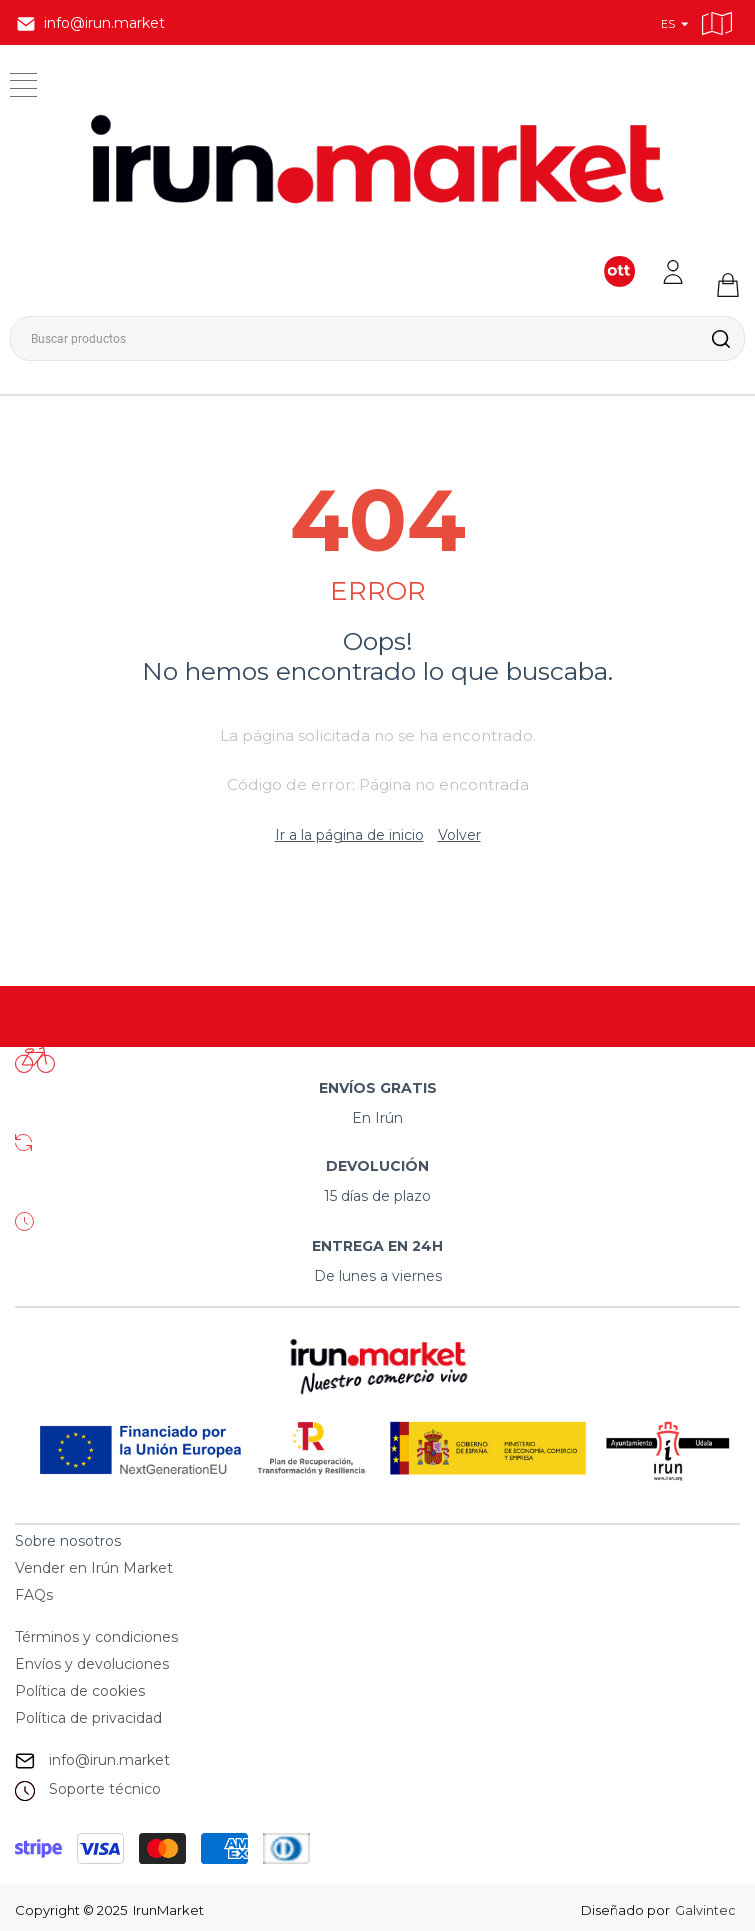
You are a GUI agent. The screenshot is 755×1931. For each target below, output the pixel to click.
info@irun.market (109, 1760)
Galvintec (704, 1910)
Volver (459, 835)
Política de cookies (80, 1691)
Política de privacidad (88, 1718)
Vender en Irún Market (94, 1568)
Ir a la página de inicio (349, 835)
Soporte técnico (105, 1789)
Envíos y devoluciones (92, 1664)
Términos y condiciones (96, 1637)
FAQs (34, 1595)
